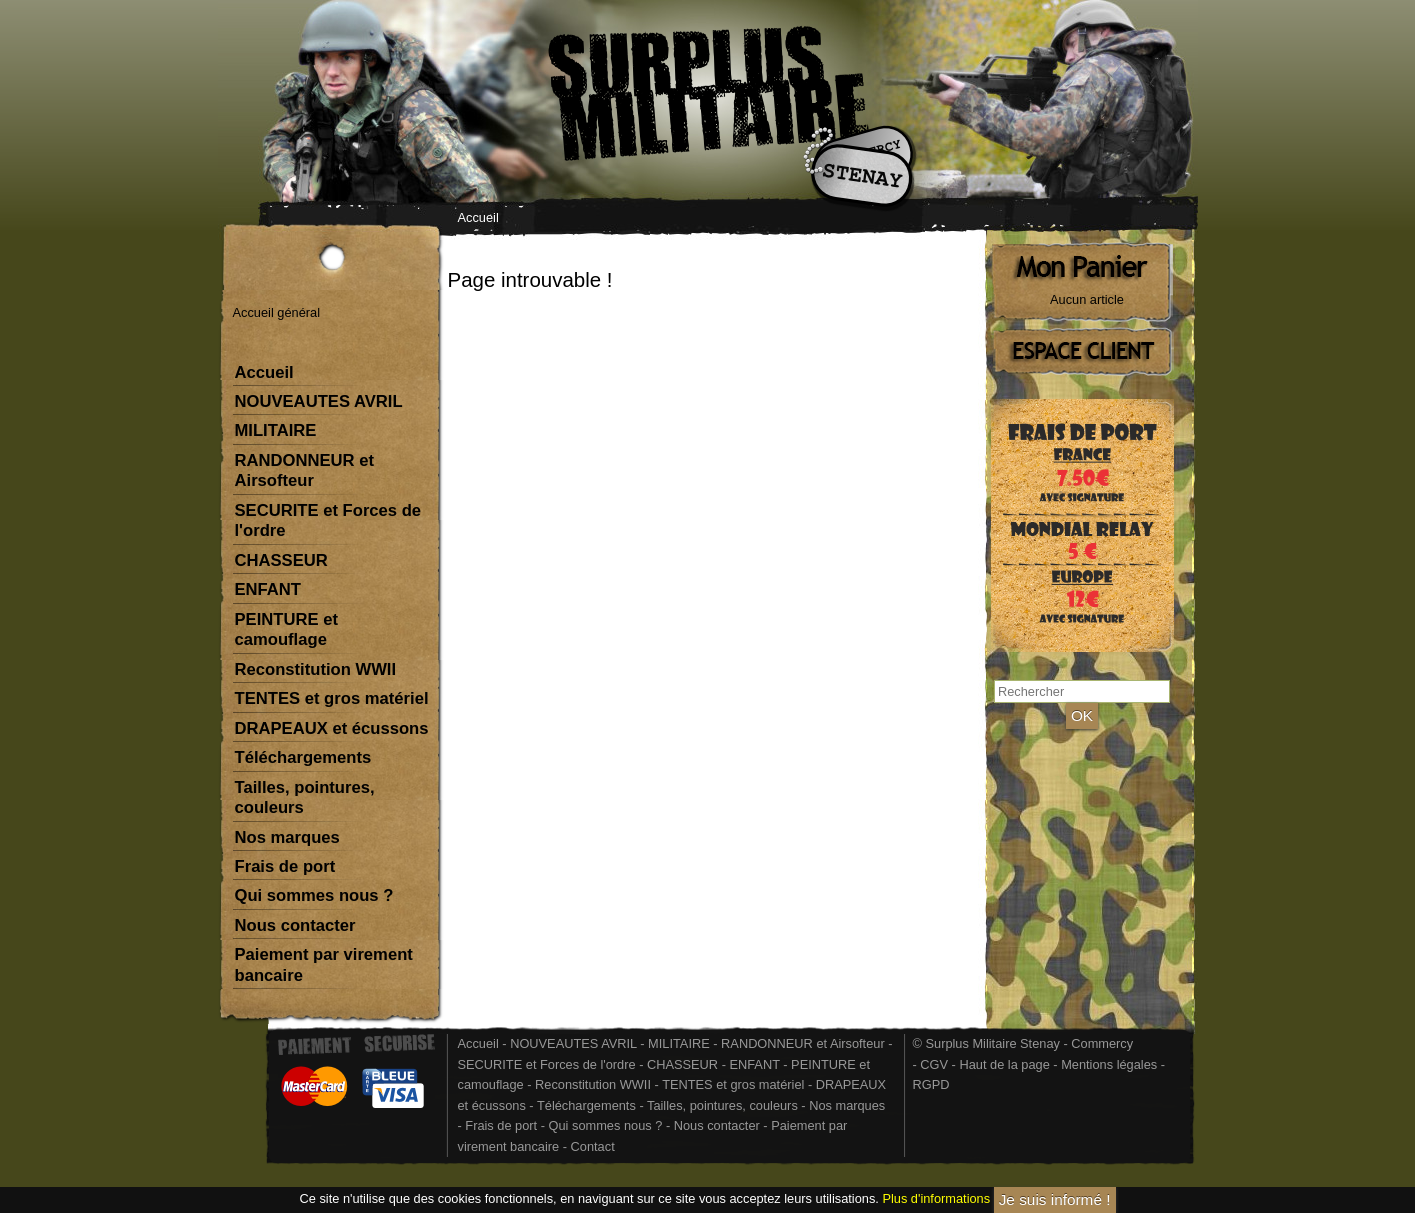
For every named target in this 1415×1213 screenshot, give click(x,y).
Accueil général (277, 312)
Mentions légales (1109, 1064)
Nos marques (287, 837)
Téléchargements (303, 757)
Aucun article (1087, 299)
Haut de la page (1004, 1064)
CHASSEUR (281, 560)
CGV (934, 1064)
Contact (593, 1146)
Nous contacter (295, 925)
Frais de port (285, 866)
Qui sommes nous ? (314, 895)
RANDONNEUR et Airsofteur (304, 470)
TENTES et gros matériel (332, 698)
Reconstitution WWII (316, 669)
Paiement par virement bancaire (324, 964)
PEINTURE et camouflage (286, 629)
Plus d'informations (936, 1199)
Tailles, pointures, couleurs (305, 797)
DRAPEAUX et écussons (332, 728)
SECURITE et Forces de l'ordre (328, 520)
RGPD (931, 1084)
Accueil (478, 217)
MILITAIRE (276, 430)
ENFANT (268, 589)
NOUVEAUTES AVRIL (319, 401)
